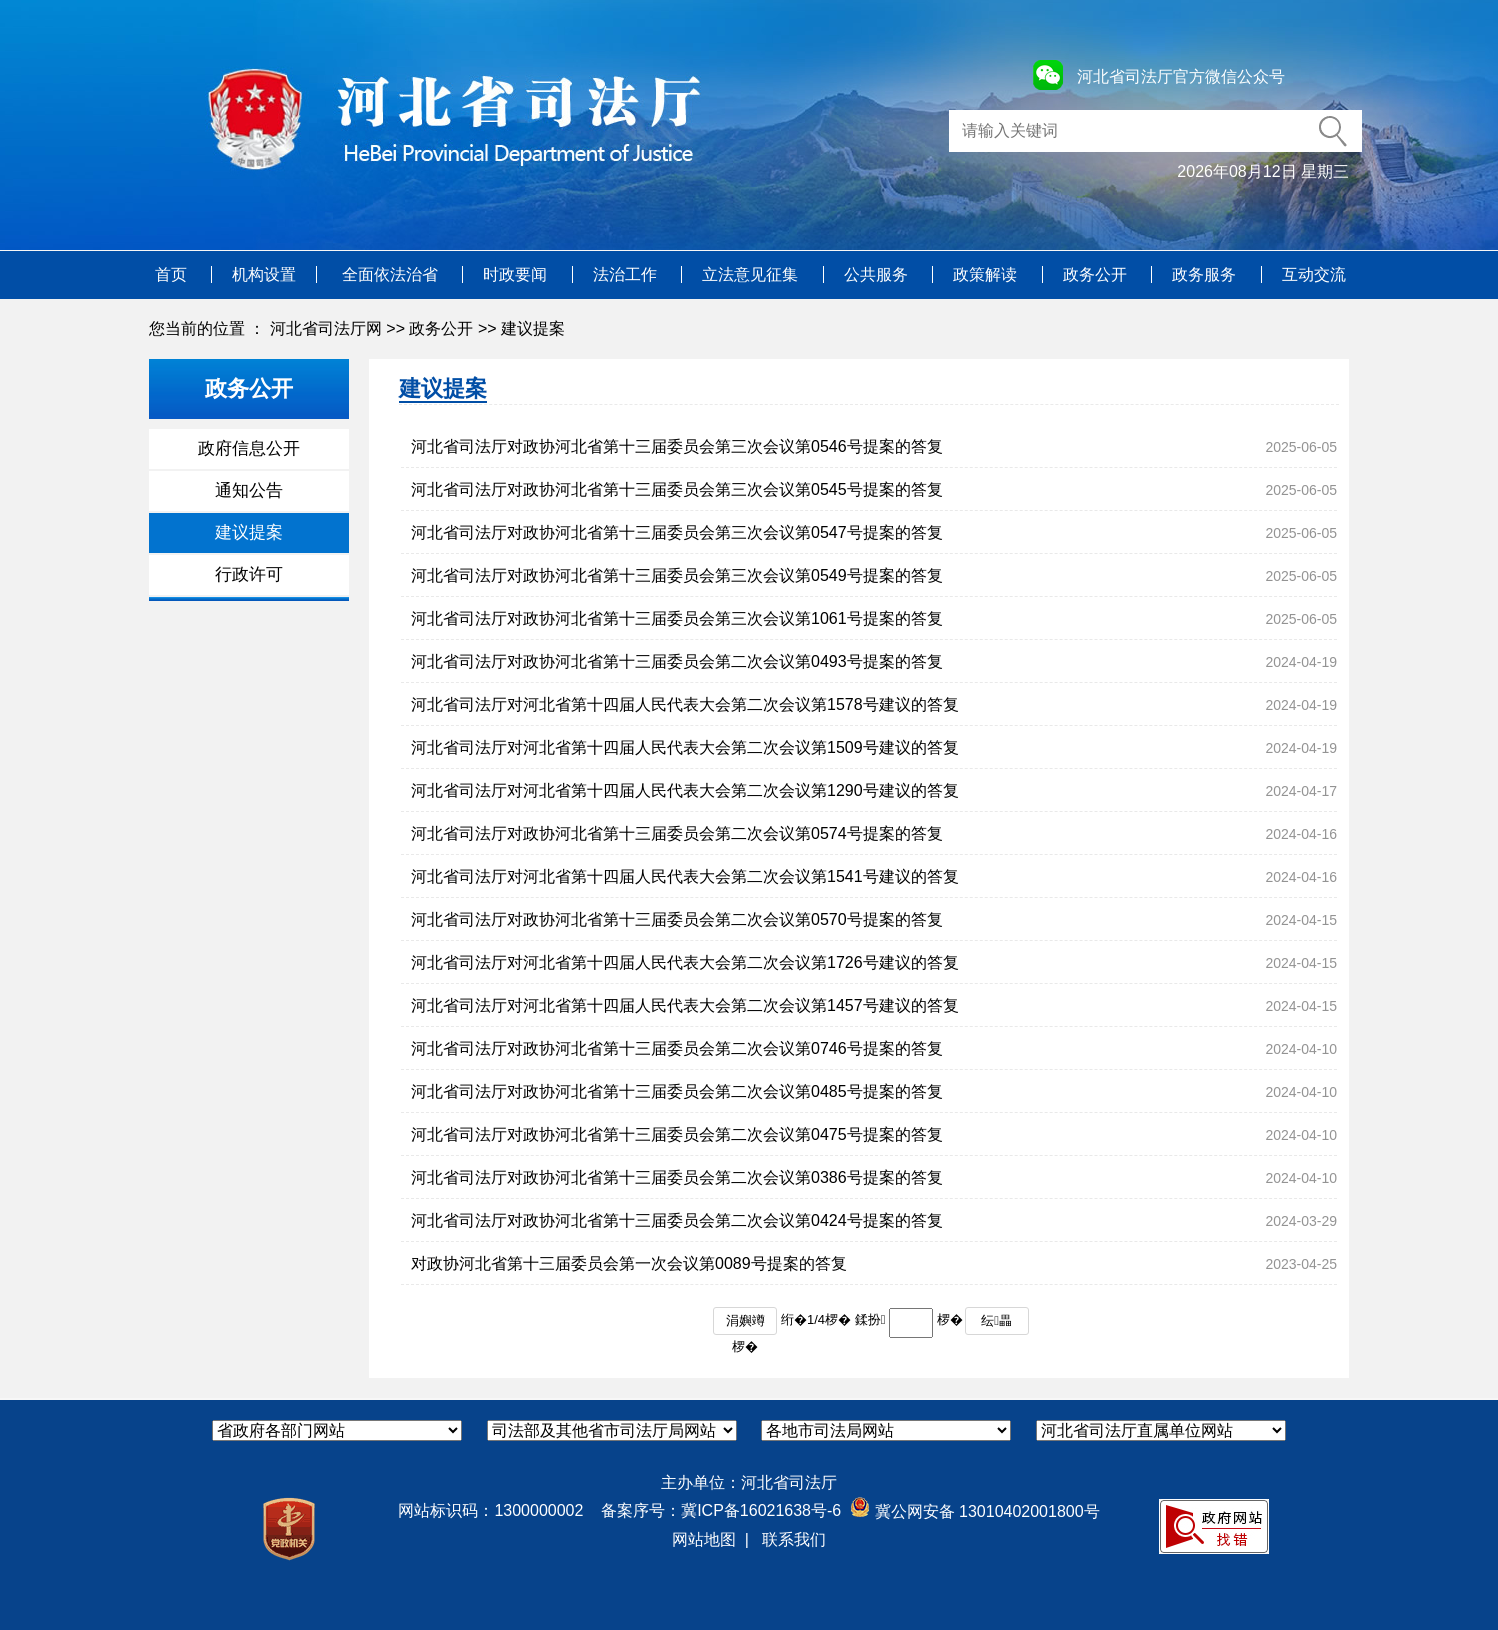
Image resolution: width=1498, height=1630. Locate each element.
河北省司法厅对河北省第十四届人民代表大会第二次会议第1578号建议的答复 (685, 704)
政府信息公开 (249, 448)
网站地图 (704, 1539)
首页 (173, 274)
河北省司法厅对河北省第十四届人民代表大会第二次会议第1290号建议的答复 (685, 790)
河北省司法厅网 (326, 328)
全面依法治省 (392, 274)
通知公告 (249, 490)
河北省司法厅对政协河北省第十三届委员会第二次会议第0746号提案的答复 (677, 1048)
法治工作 (627, 274)
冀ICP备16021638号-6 (761, 1510)
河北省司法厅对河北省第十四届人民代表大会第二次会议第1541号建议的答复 (685, 876)
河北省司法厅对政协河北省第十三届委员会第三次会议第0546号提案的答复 (677, 446)
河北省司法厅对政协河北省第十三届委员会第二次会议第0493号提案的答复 (677, 661)
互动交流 (1314, 274)
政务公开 (1097, 274)
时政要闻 (517, 274)
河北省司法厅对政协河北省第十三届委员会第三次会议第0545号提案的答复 (677, 489)
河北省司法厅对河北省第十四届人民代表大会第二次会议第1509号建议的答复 (685, 747)
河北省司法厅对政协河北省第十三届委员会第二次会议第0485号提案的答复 (677, 1091)
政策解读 (987, 274)
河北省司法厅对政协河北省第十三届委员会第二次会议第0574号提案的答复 (677, 833)
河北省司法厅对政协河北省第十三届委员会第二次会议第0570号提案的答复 (677, 919)
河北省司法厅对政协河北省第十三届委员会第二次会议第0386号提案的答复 (677, 1177)
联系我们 (794, 1539)
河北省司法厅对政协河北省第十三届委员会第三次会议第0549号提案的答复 (677, 575)
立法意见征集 (752, 274)
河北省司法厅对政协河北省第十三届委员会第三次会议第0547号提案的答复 (677, 532)
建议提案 (533, 328)
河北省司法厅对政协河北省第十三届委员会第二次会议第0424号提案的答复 (677, 1220)
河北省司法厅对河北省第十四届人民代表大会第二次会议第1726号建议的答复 (685, 962)
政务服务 (1206, 274)
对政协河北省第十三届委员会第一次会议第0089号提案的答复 (629, 1263)
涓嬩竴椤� (745, 1324)
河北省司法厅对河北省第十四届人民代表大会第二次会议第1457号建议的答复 (685, 1005)
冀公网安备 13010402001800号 (974, 1511)
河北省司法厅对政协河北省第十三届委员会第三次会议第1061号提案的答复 (677, 618)
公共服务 (878, 274)
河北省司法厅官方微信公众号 (1181, 76)
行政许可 (249, 574)
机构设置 (264, 274)
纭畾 (996, 1320)
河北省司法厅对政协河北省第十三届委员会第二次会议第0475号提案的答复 (677, 1134)
